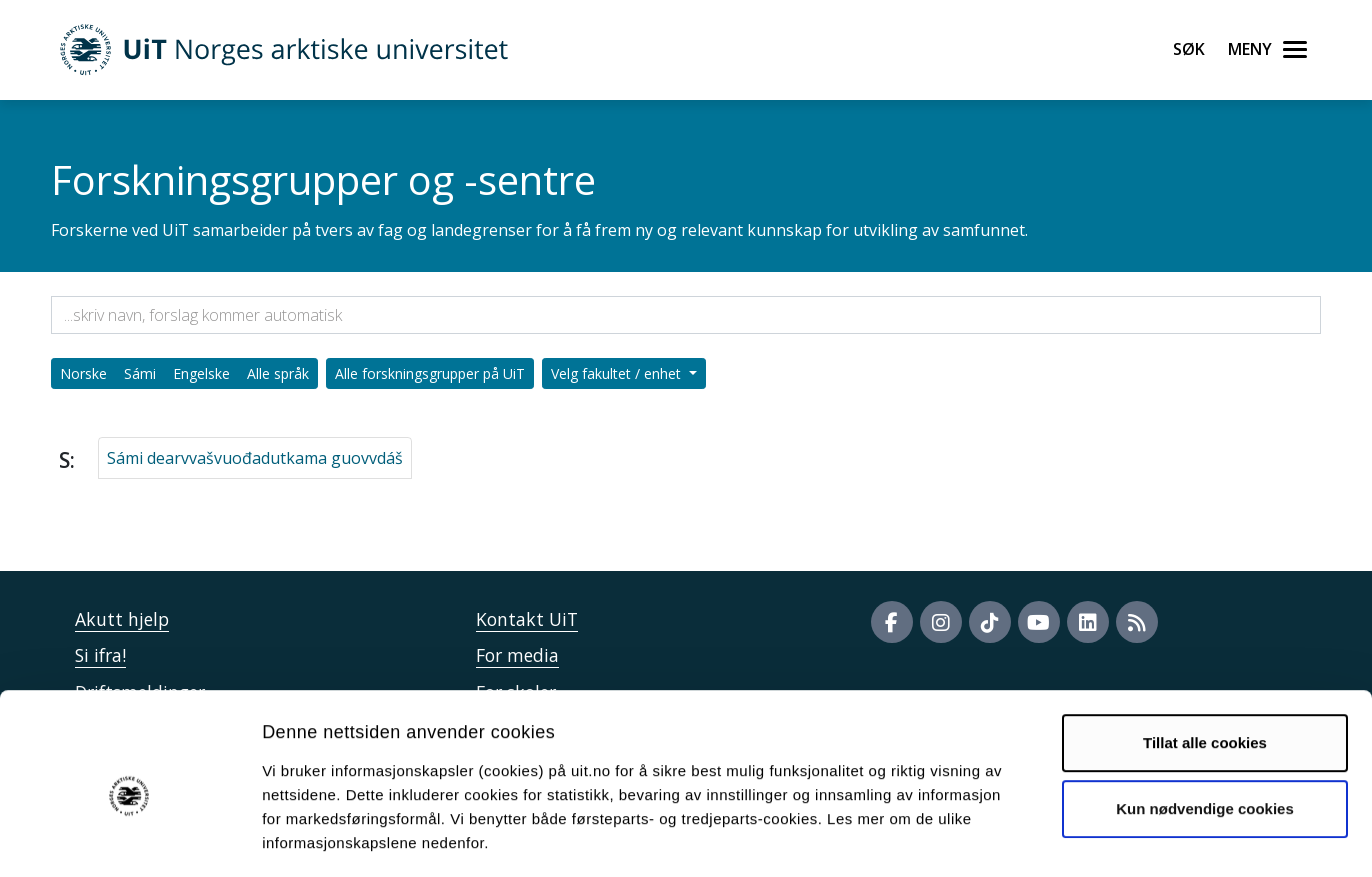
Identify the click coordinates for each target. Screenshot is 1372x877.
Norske (83, 373)
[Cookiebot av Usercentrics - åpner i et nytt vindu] (129, 838)
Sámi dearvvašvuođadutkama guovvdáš (255, 458)
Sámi (140, 373)
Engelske (201, 373)
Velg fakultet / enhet (618, 373)
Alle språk (278, 373)
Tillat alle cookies (1205, 657)
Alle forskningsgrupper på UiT (430, 373)
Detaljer (1065, 837)
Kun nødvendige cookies (1205, 722)
